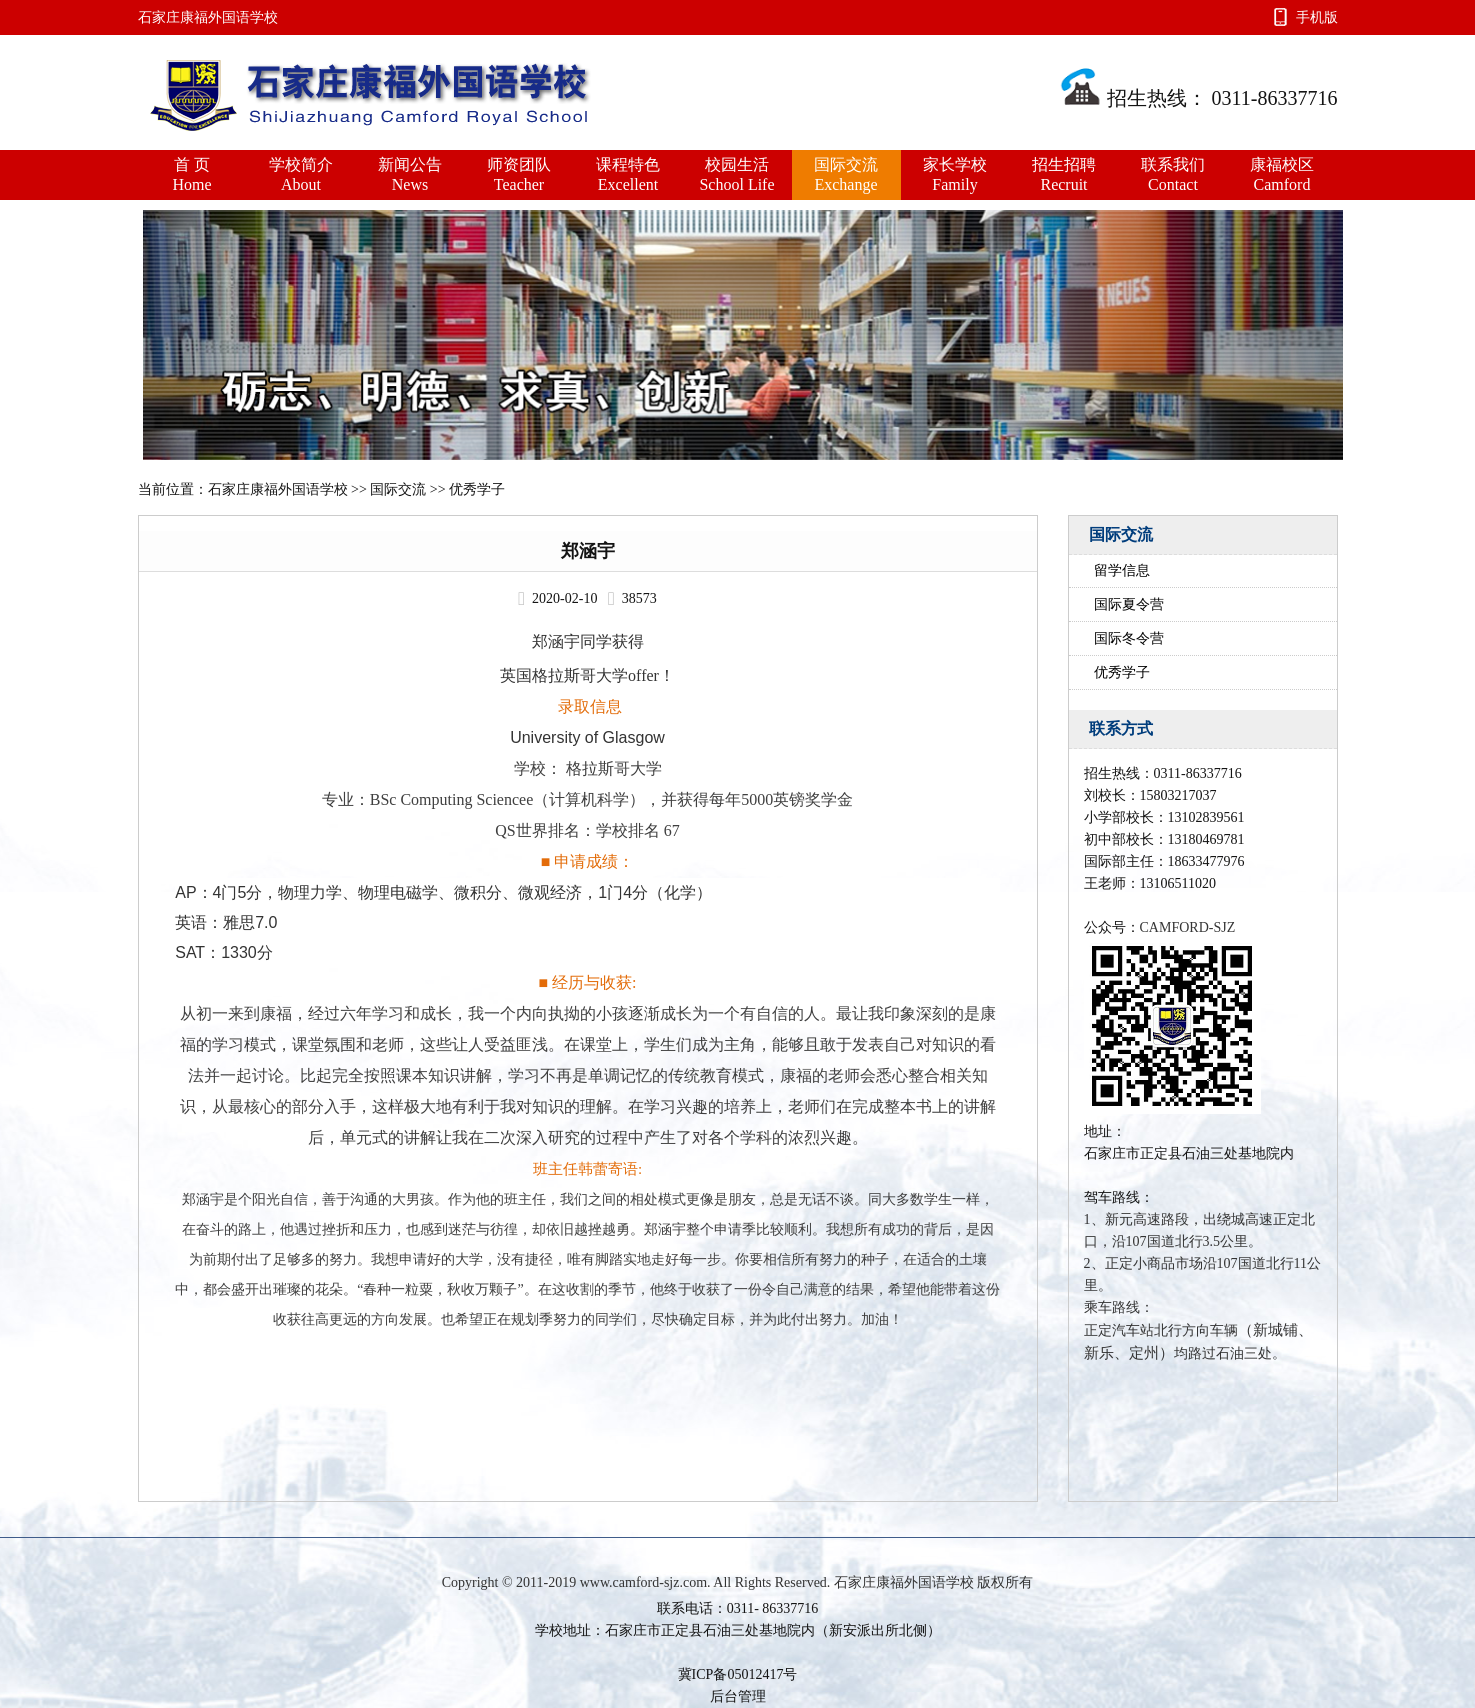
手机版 (1317, 17)
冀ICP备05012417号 (738, 1674)
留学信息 (1122, 570)
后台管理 (738, 1696)
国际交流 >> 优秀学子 (437, 489)
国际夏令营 (1129, 604)
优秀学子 (1122, 672)
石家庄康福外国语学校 (278, 489)
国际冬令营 (1129, 638)
